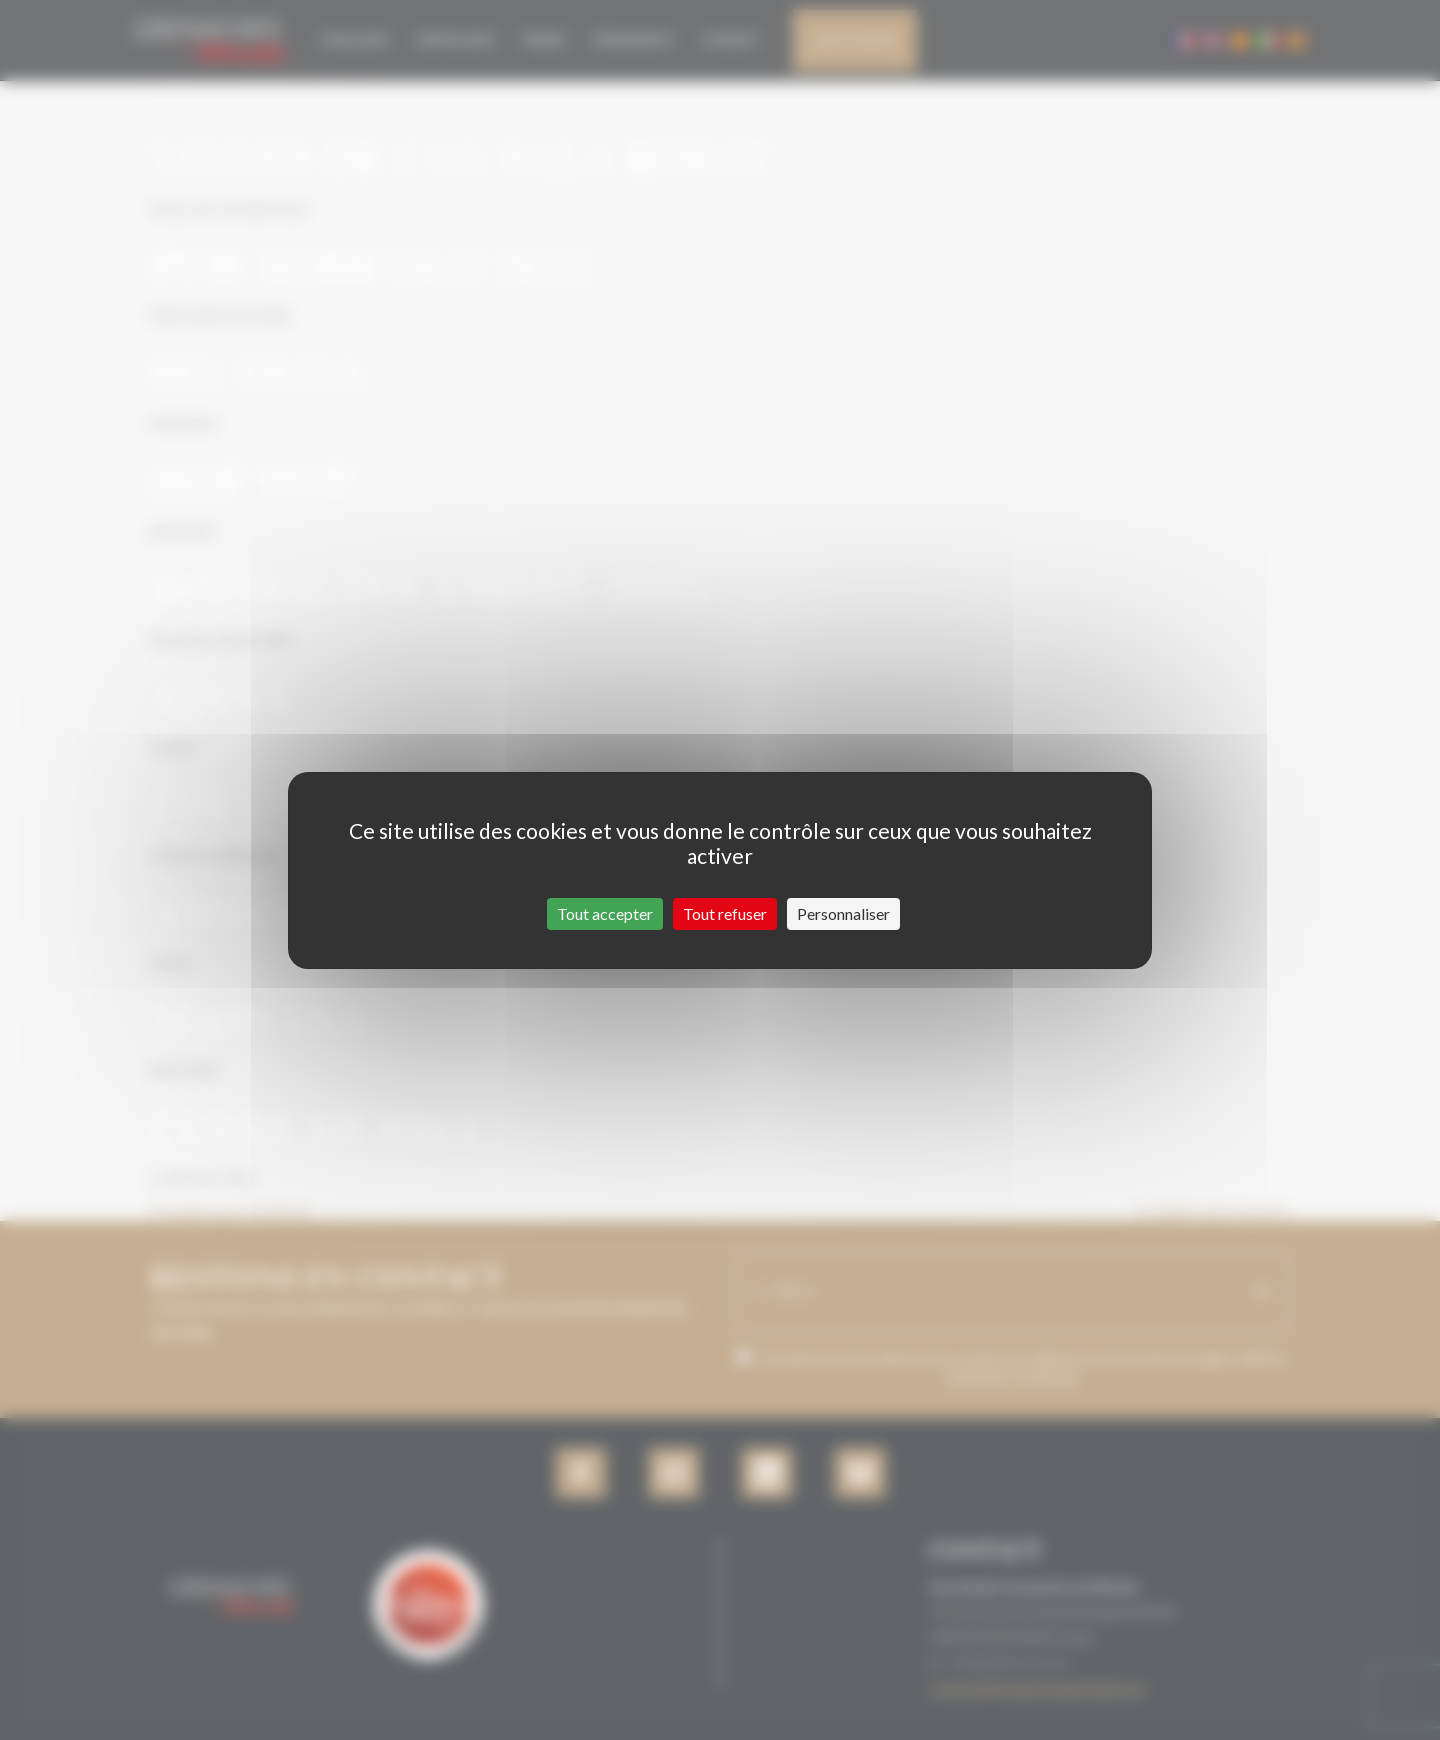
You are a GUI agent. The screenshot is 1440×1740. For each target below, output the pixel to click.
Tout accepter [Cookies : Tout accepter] (605, 913)
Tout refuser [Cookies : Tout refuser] (725, 913)
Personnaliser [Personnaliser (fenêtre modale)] (843, 913)
